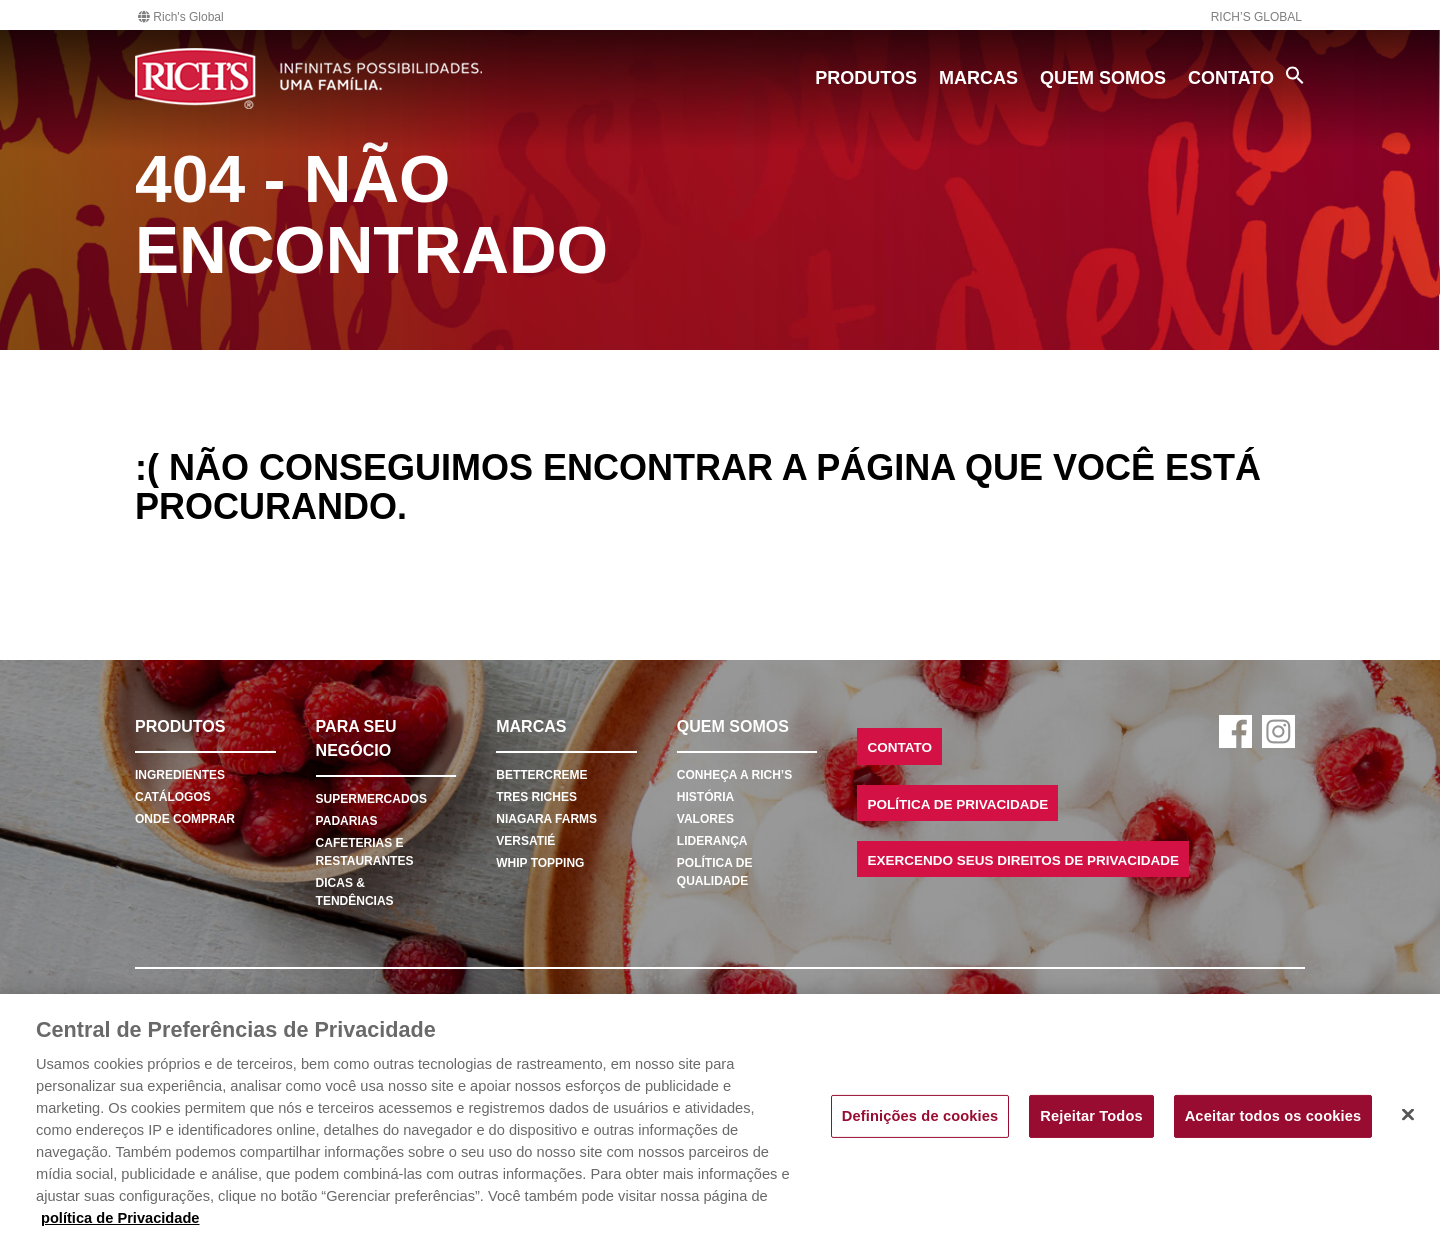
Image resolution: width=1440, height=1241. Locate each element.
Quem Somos (1103, 78)
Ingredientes (180, 775)
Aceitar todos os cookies (1273, 1116)
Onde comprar (185, 819)
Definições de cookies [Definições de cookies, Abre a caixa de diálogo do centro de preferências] (920, 1116)
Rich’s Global (1256, 17)
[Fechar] (1408, 1115)
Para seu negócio (356, 738)
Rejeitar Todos (1091, 1116)
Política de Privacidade (957, 804)
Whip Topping (540, 863)
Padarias (347, 821)
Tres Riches (536, 797)
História (705, 797)
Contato (1231, 78)
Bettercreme (541, 775)
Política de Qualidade (715, 872)
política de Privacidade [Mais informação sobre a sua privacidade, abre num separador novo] (120, 1218)
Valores (705, 819)
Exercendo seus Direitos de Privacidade (1023, 860)
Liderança (712, 841)
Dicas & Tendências (355, 892)
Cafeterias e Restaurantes (365, 852)
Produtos (866, 78)
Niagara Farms (546, 819)
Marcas (978, 78)
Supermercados (371, 799)
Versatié (525, 841)
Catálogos (173, 797)
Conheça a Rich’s (734, 775)
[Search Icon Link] (1295, 75)
